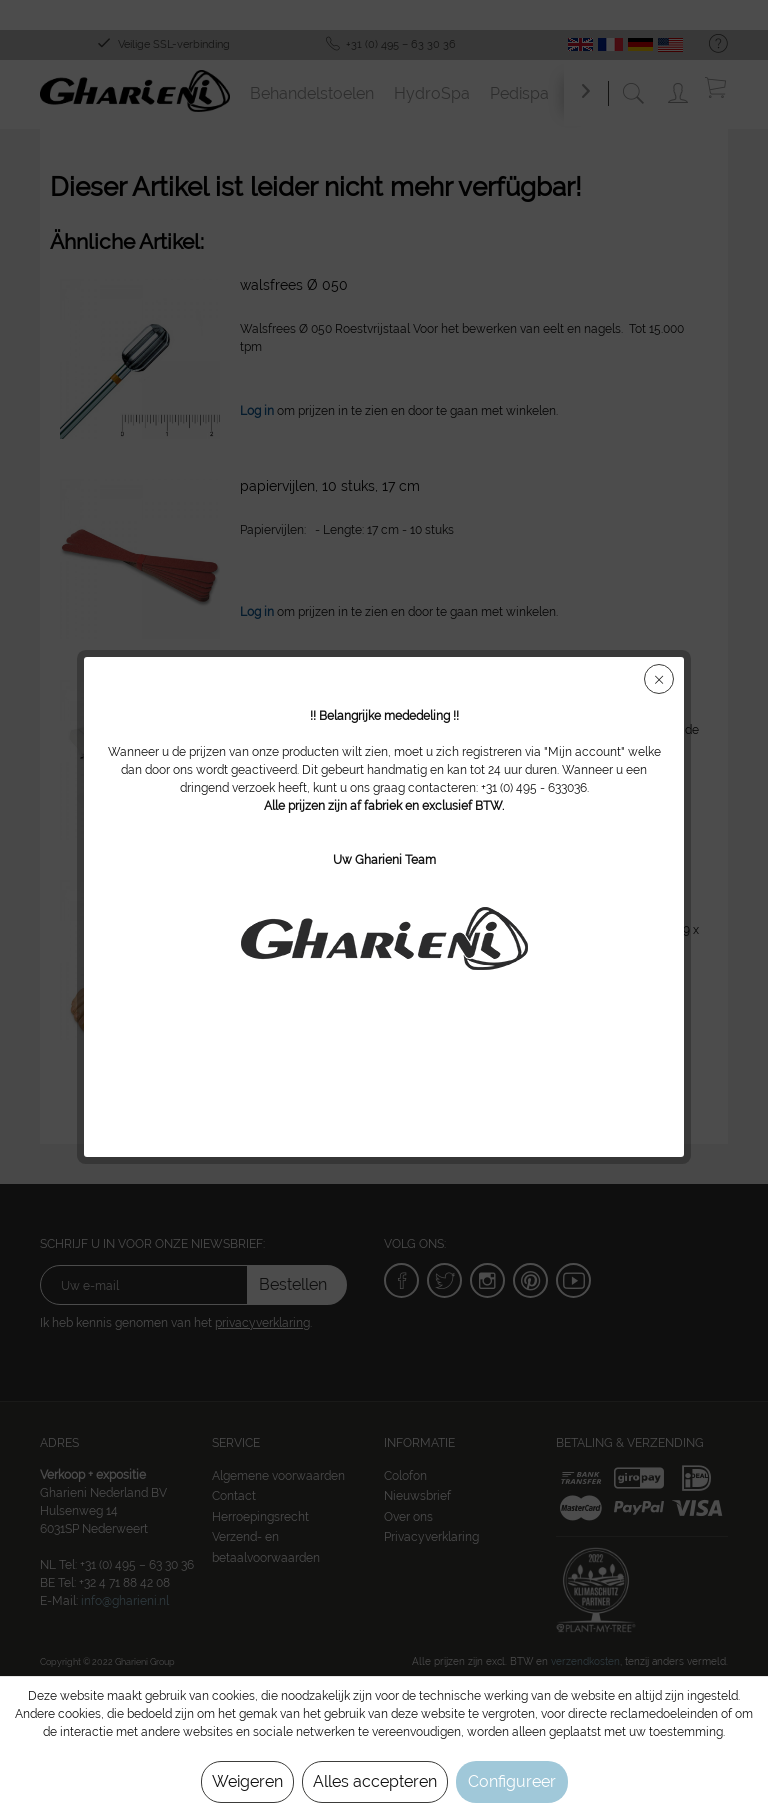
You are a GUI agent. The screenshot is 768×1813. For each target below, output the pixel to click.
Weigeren (247, 1781)
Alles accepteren (375, 1781)
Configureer (512, 1781)
